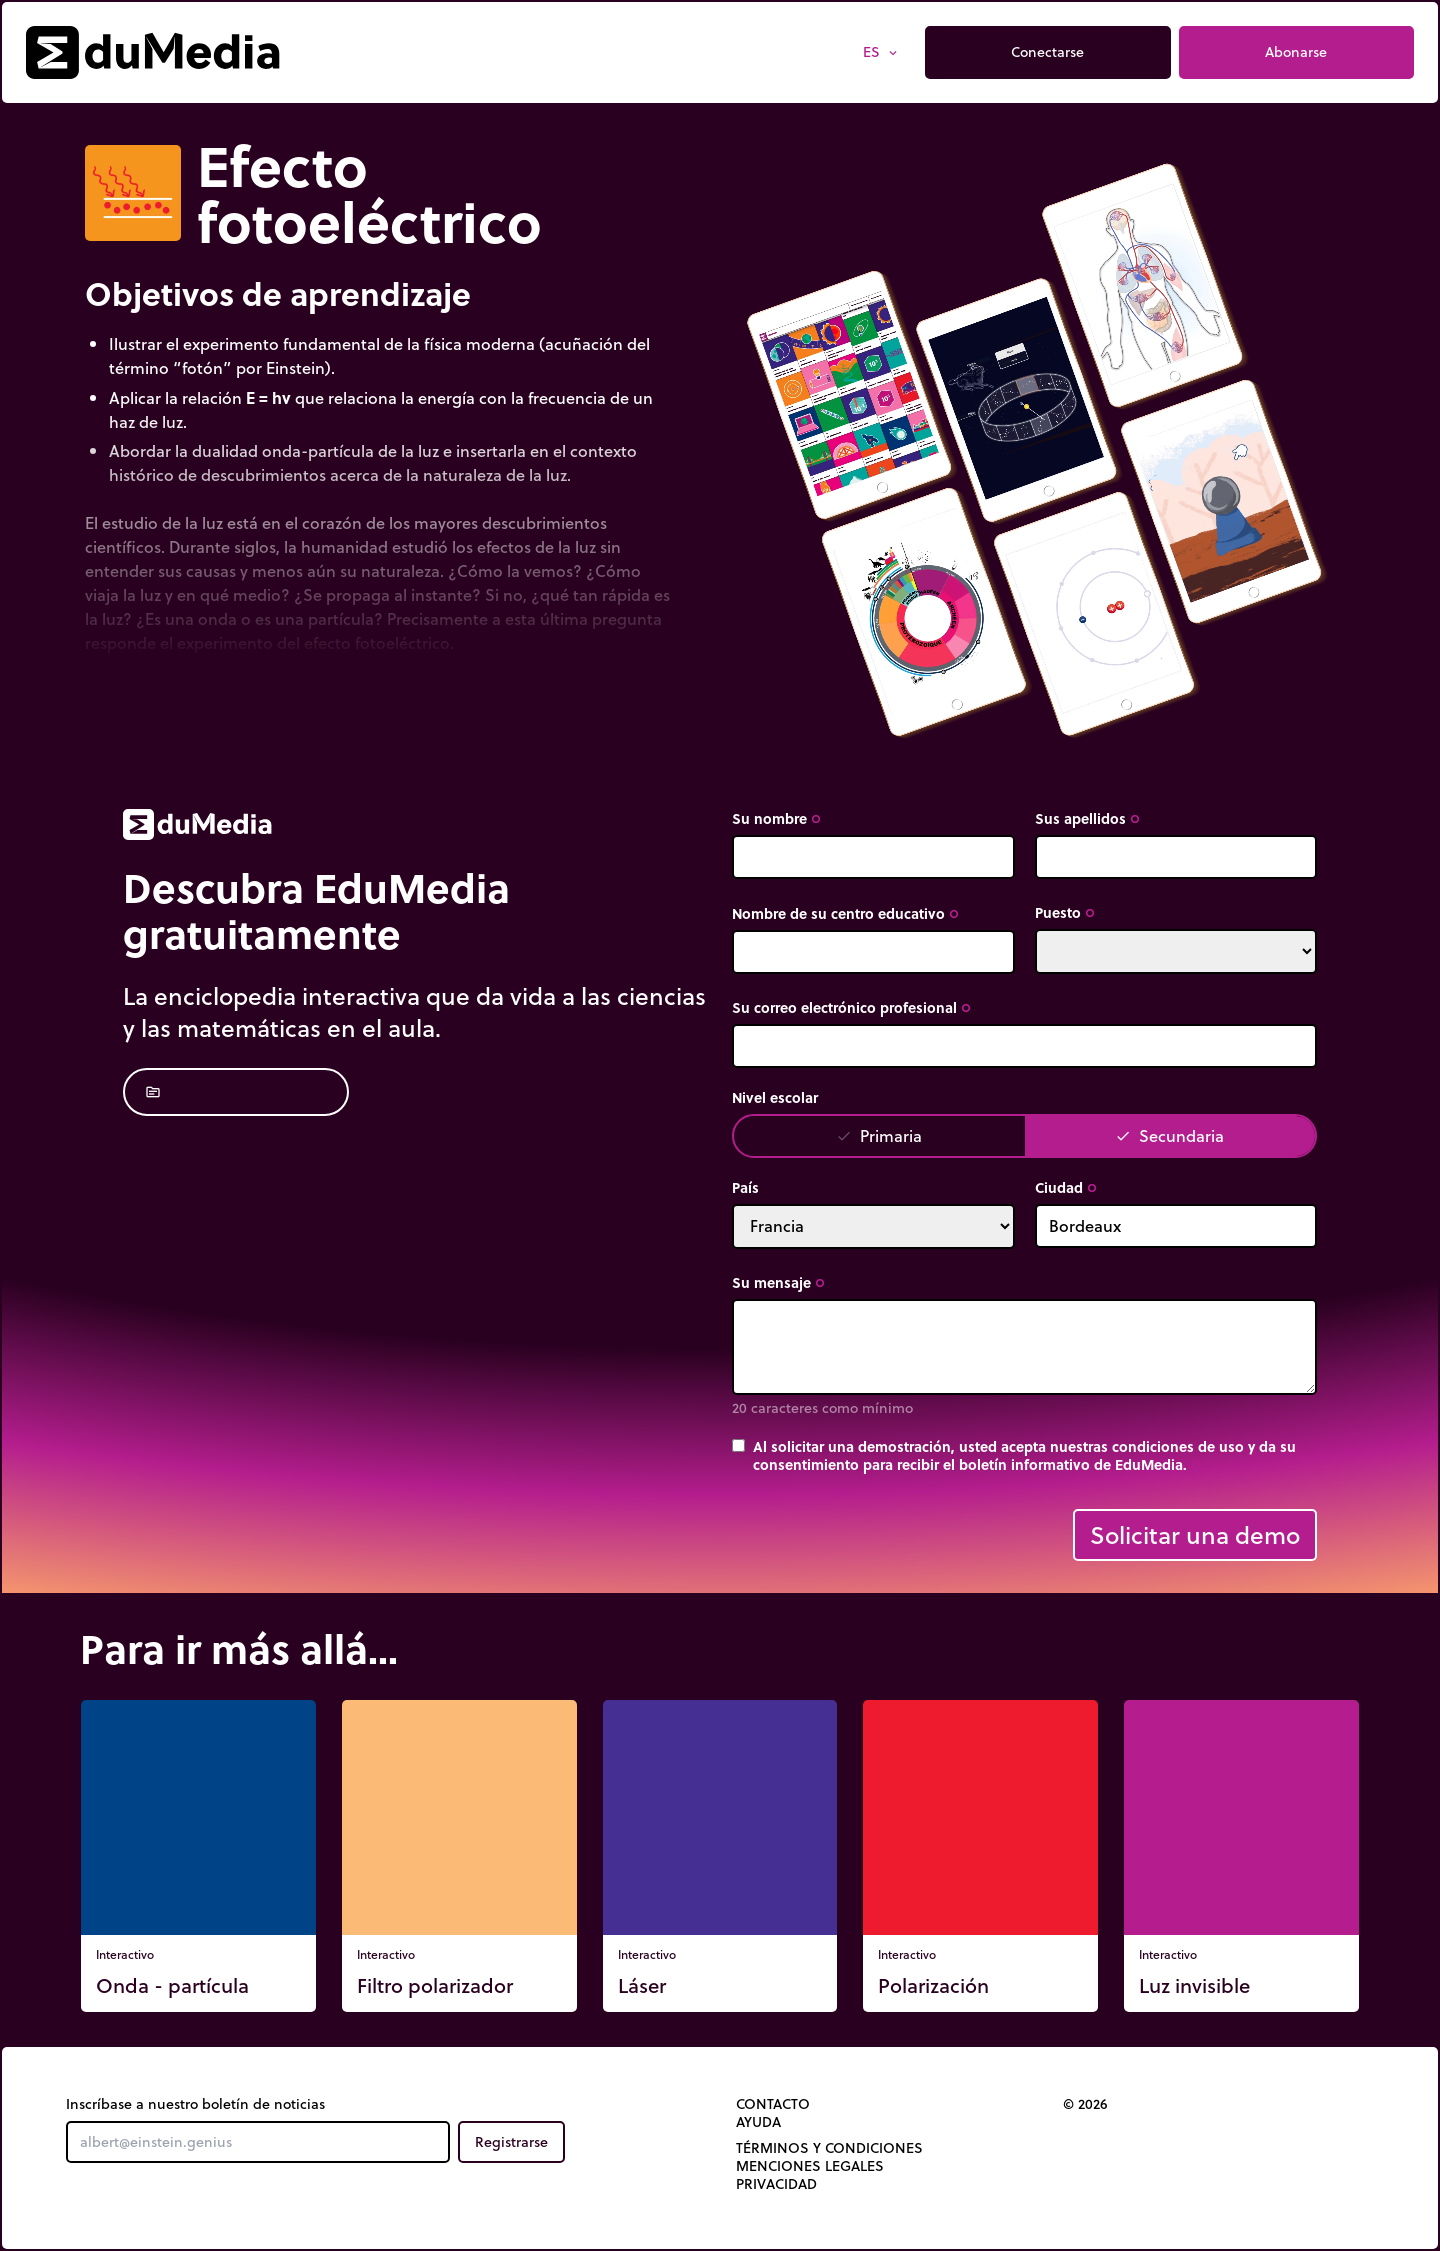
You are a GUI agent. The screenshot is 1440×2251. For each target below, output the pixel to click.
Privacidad (776, 2184)
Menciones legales (810, 2166)
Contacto (773, 2104)
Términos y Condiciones (829, 2148)
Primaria (879, 1135)
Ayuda (758, 2122)
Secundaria (1169, 1135)
